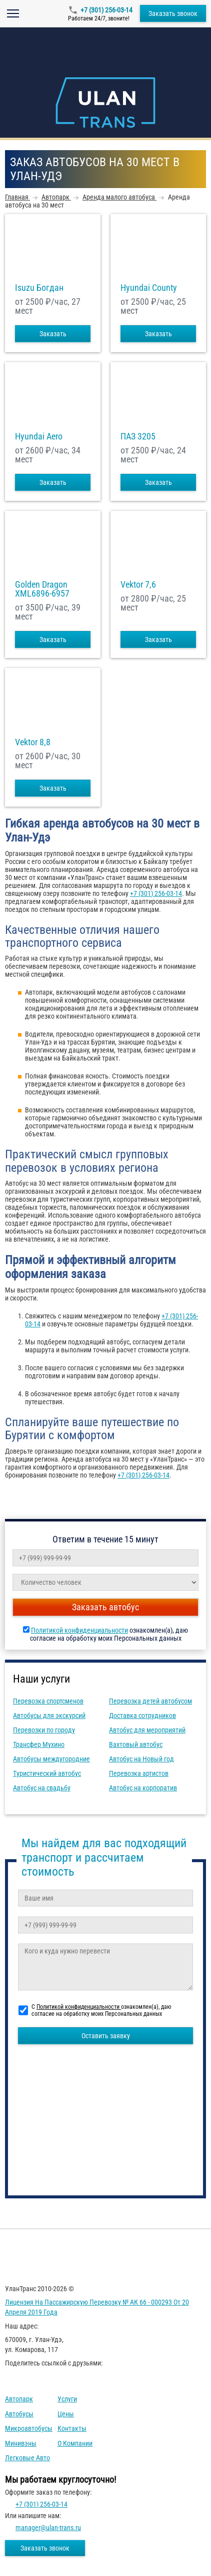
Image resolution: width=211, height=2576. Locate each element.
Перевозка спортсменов (48, 1701)
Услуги (67, 2399)
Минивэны (20, 2443)
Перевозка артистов (138, 1773)
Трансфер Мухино (38, 1744)
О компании (75, 2443)
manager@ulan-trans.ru (48, 2528)
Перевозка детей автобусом (150, 1701)
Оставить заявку (106, 2036)
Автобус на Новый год (141, 1759)
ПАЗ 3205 (138, 436)
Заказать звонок (173, 13)
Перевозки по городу (44, 1730)
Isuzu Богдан (39, 287)
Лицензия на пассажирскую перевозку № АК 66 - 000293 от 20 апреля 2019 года (97, 2307)
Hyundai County (148, 287)
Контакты (72, 2428)
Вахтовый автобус (135, 1744)
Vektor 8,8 (32, 742)
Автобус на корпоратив (143, 1788)
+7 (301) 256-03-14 (106, 10)
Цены (66, 2414)
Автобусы (19, 2414)
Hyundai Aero (38, 436)
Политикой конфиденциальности (79, 1630)
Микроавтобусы (28, 2428)
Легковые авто (27, 2458)
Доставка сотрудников (142, 1715)
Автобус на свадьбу (41, 1788)
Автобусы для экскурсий (49, 1715)
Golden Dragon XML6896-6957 (42, 589)
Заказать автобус (105, 1607)
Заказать (53, 334)
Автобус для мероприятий (147, 1730)
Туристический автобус (47, 1773)
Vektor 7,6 (138, 584)
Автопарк (19, 2399)
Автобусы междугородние (51, 1759)
